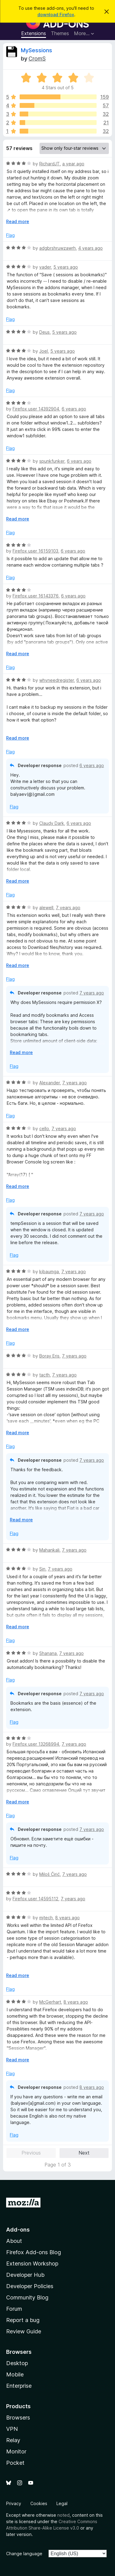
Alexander (49, 1082)
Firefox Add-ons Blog (33, 2252)
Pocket (15, 2463)
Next (84, 2153)
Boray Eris (49, 1355)
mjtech (46, 1917)
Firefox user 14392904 (36, 408)
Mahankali (49, 1550)
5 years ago (65, 267)
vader (45, 267)
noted (63, 2515)
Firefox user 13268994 (36, 1744)
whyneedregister (56, 680)
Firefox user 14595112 (35, 1898)
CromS (37, 58)
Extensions (33, 33)
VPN (12, 2429)
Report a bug (23, 2320)
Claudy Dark (51, 823)
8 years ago (67, 1917)
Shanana (48, 1653)
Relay (13, 2440)
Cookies (38, 2503)
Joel (43, 351)
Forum (14, 2309)
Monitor (16, 2451)
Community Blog (27, 2297)
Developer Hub (25, 2275)
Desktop (17, 2363)
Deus (44, 332)
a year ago (73, 163)
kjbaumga (49, 1271)
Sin (42, 1568)
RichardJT (49, 163)
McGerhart (50, 2002)
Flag (10, 235)
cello (44, 1128)
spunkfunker (51, 461)
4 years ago (90, 248)
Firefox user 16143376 (36, 595)
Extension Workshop (32, 2263)
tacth (44, 1374)
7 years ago (68, 907)
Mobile (15, 2374)
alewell (46, 907)
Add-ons (18, 2229)
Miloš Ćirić (49, 1874)
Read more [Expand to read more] (17, 221)
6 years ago (74, 408)
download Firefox (55, 14)
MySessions (36, 50)
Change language (24, 2553)
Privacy (13, 2503)
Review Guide (23, 2331)
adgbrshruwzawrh (57, 248)
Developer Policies (29, 2286)
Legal (61, 2503)
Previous (31, 2153)
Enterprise (19, 2386)
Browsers (18, 2417)
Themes (60, 33)
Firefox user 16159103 (35, 550)
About (14, 2241)
